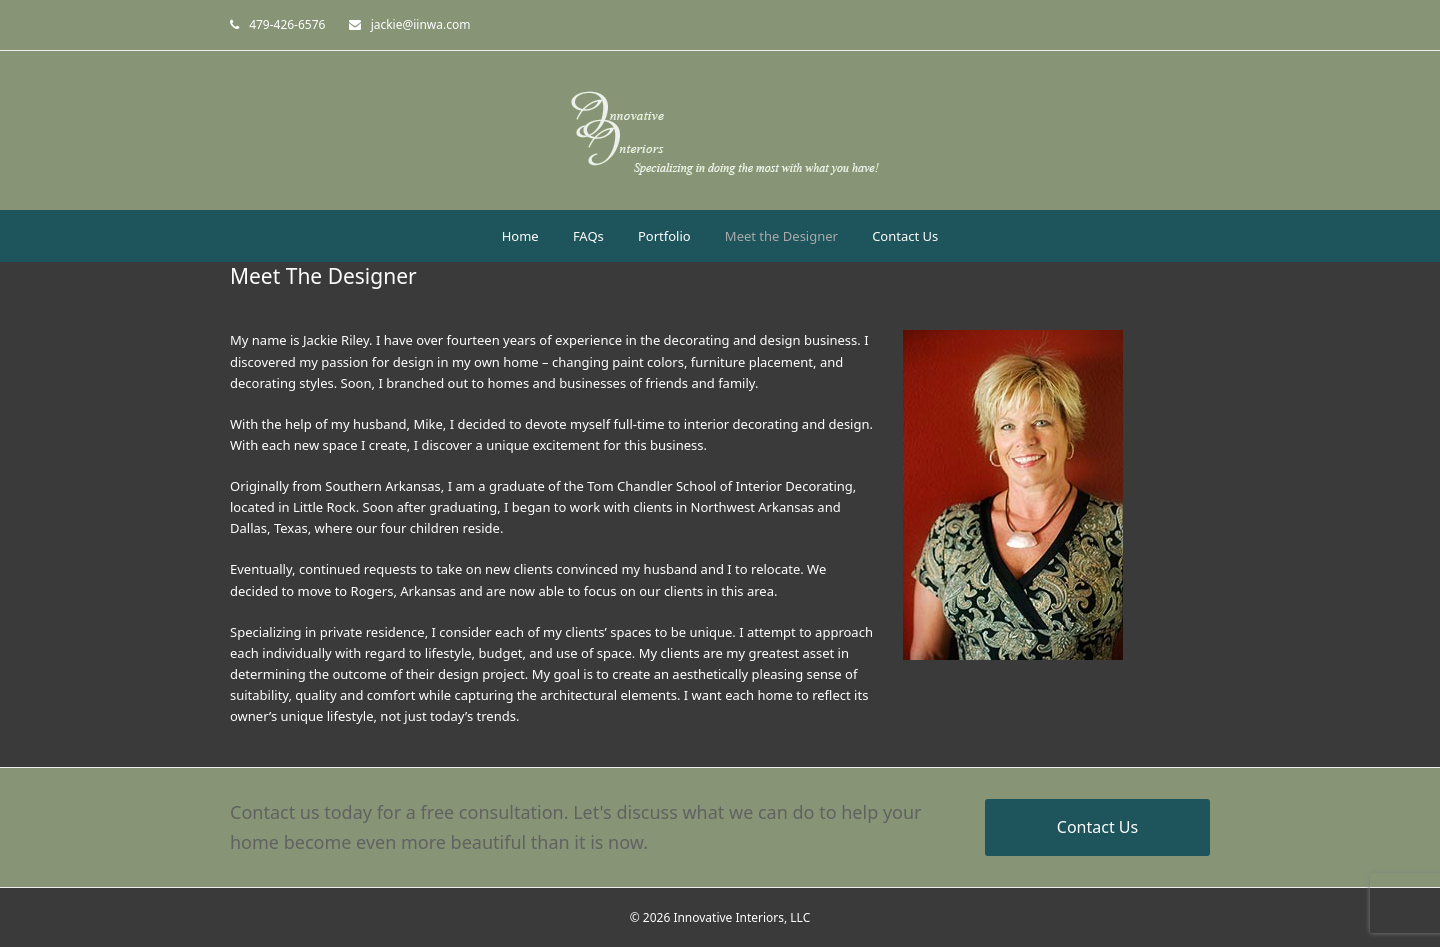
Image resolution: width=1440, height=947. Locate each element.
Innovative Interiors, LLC (741, 917)
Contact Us (1097, 827)
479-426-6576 (287, 24)
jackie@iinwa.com (421, 24)
